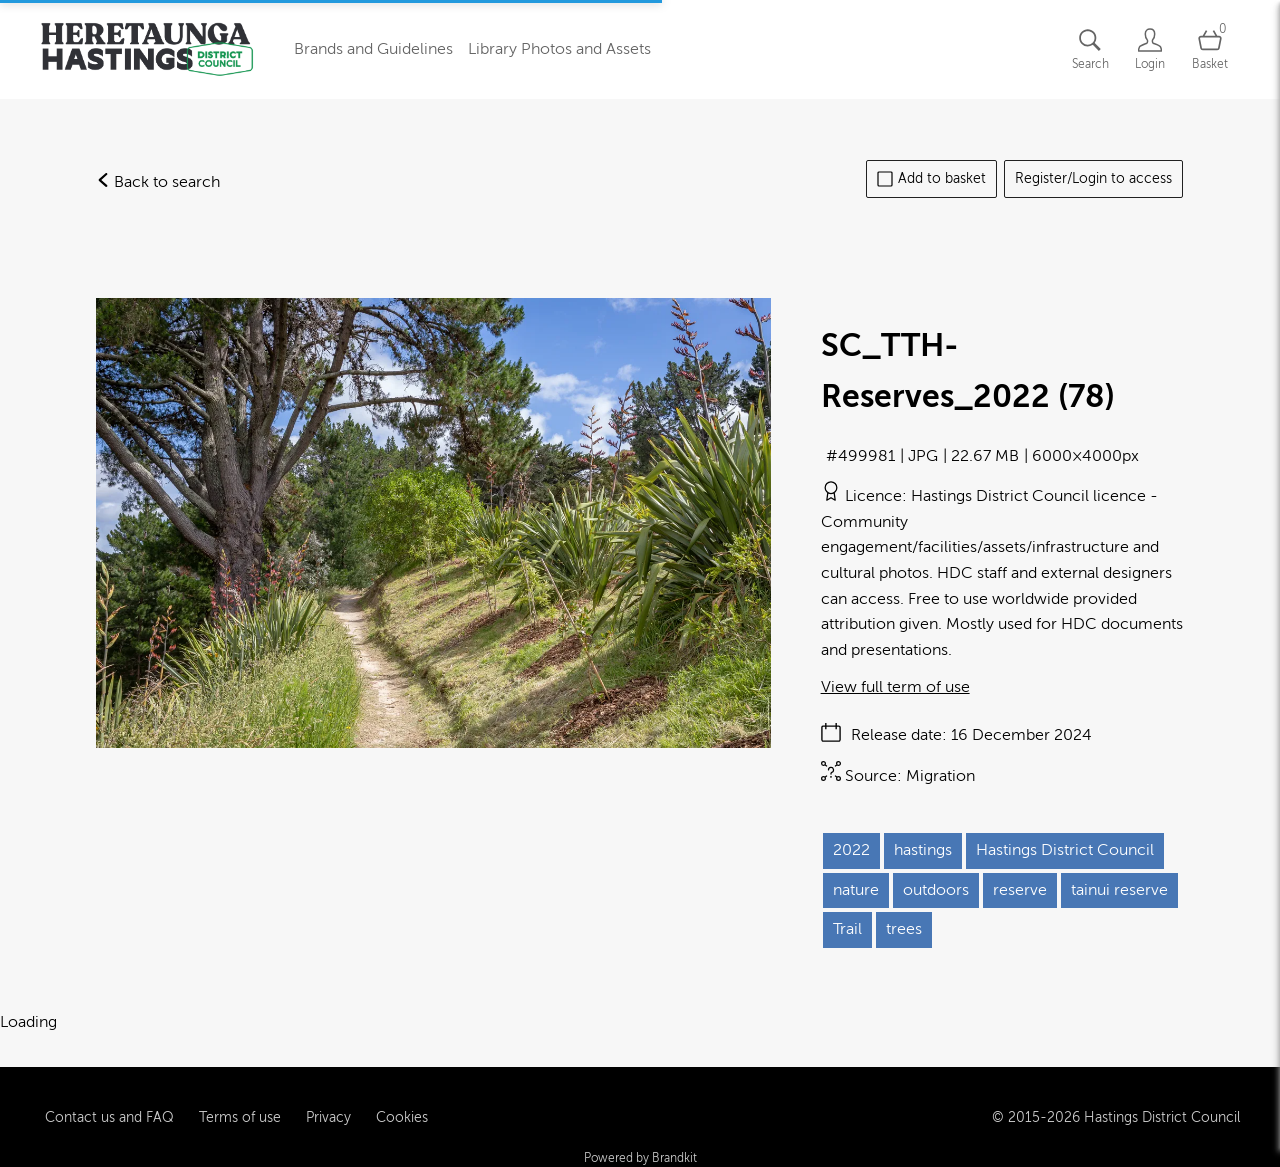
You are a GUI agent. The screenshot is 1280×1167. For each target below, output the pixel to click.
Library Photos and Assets (559, 49)
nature (856, 890)
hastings (923, 850)
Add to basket (931, 179)
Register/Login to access (1093, 178)
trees (904, 929)
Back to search (158, 182)
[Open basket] (1210, 49)
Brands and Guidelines (373, 49)
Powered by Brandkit (640, 1137)
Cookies (402, 1095)
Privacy (328, 1095)
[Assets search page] (1090, 49)
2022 (851, 850)
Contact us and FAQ (109, 1095)
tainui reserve (1119, 890)
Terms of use (240, 1095)
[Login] (1150, 49)
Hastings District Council (1065, 850)
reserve (1020, 890)
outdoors (936, 890)
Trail (847, 929)
